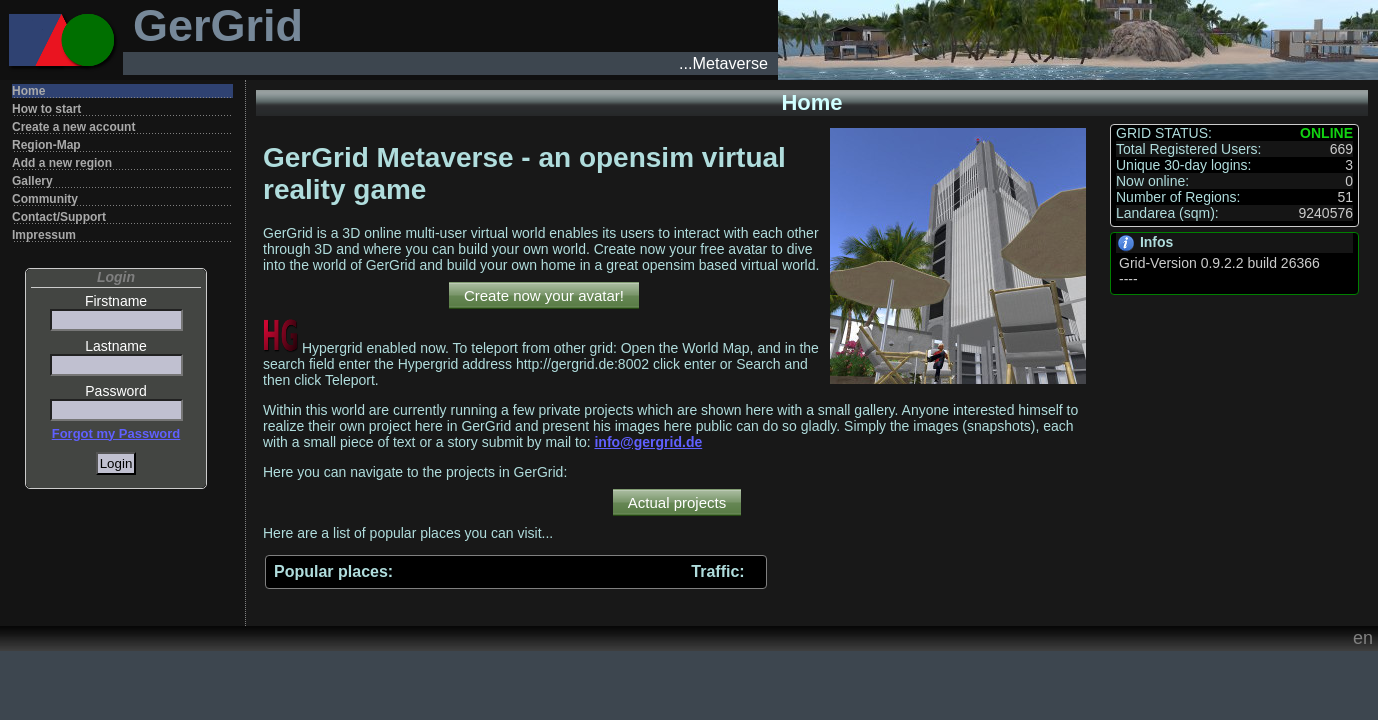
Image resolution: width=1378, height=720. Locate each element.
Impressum (44, 235)
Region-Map (46, 145)
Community (45, 199)
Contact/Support (59, 217)
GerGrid (218, 25)
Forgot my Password (116, 433)
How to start (46, 109)
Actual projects (677, 502)
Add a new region (62, 163)
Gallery (32, 181)
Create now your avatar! (544, 295)
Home (28, 91)
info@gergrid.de (648, 442)
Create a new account (73, 127)
